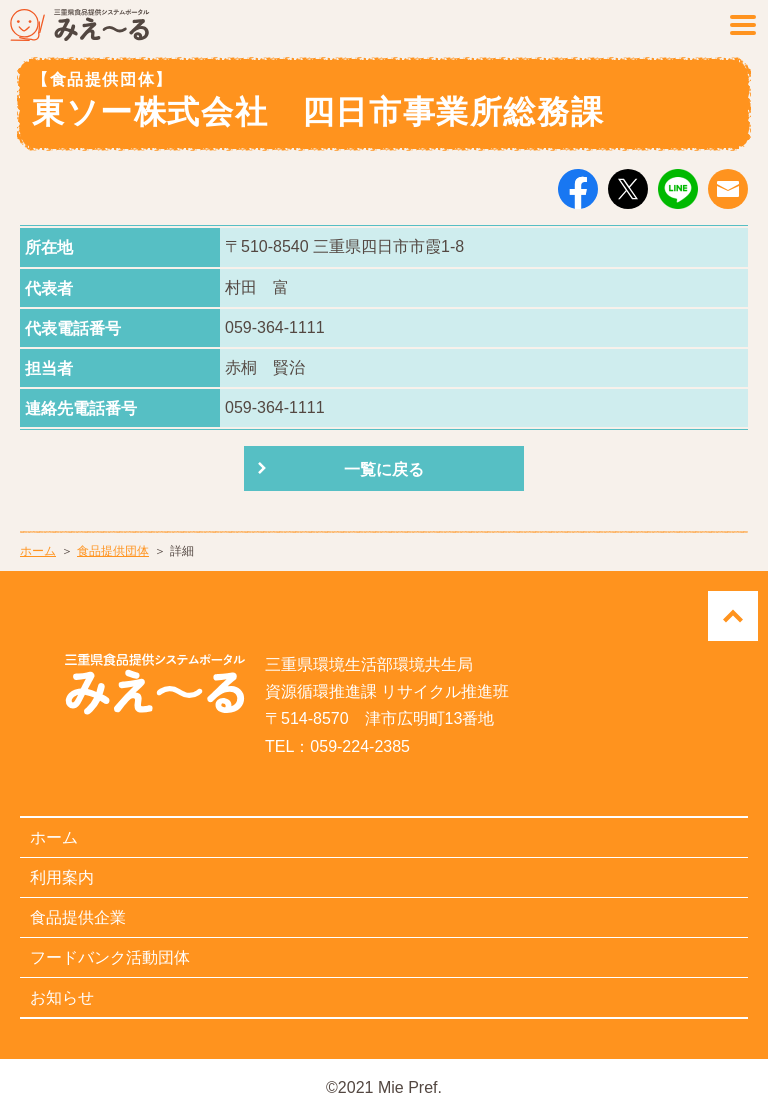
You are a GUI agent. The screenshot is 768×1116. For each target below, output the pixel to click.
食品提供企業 (78, 917)
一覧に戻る (384, 469)
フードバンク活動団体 (110, 957)
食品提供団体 (113, 551)
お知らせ (62, 997)
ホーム (38, 551)
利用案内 (62, 877)
